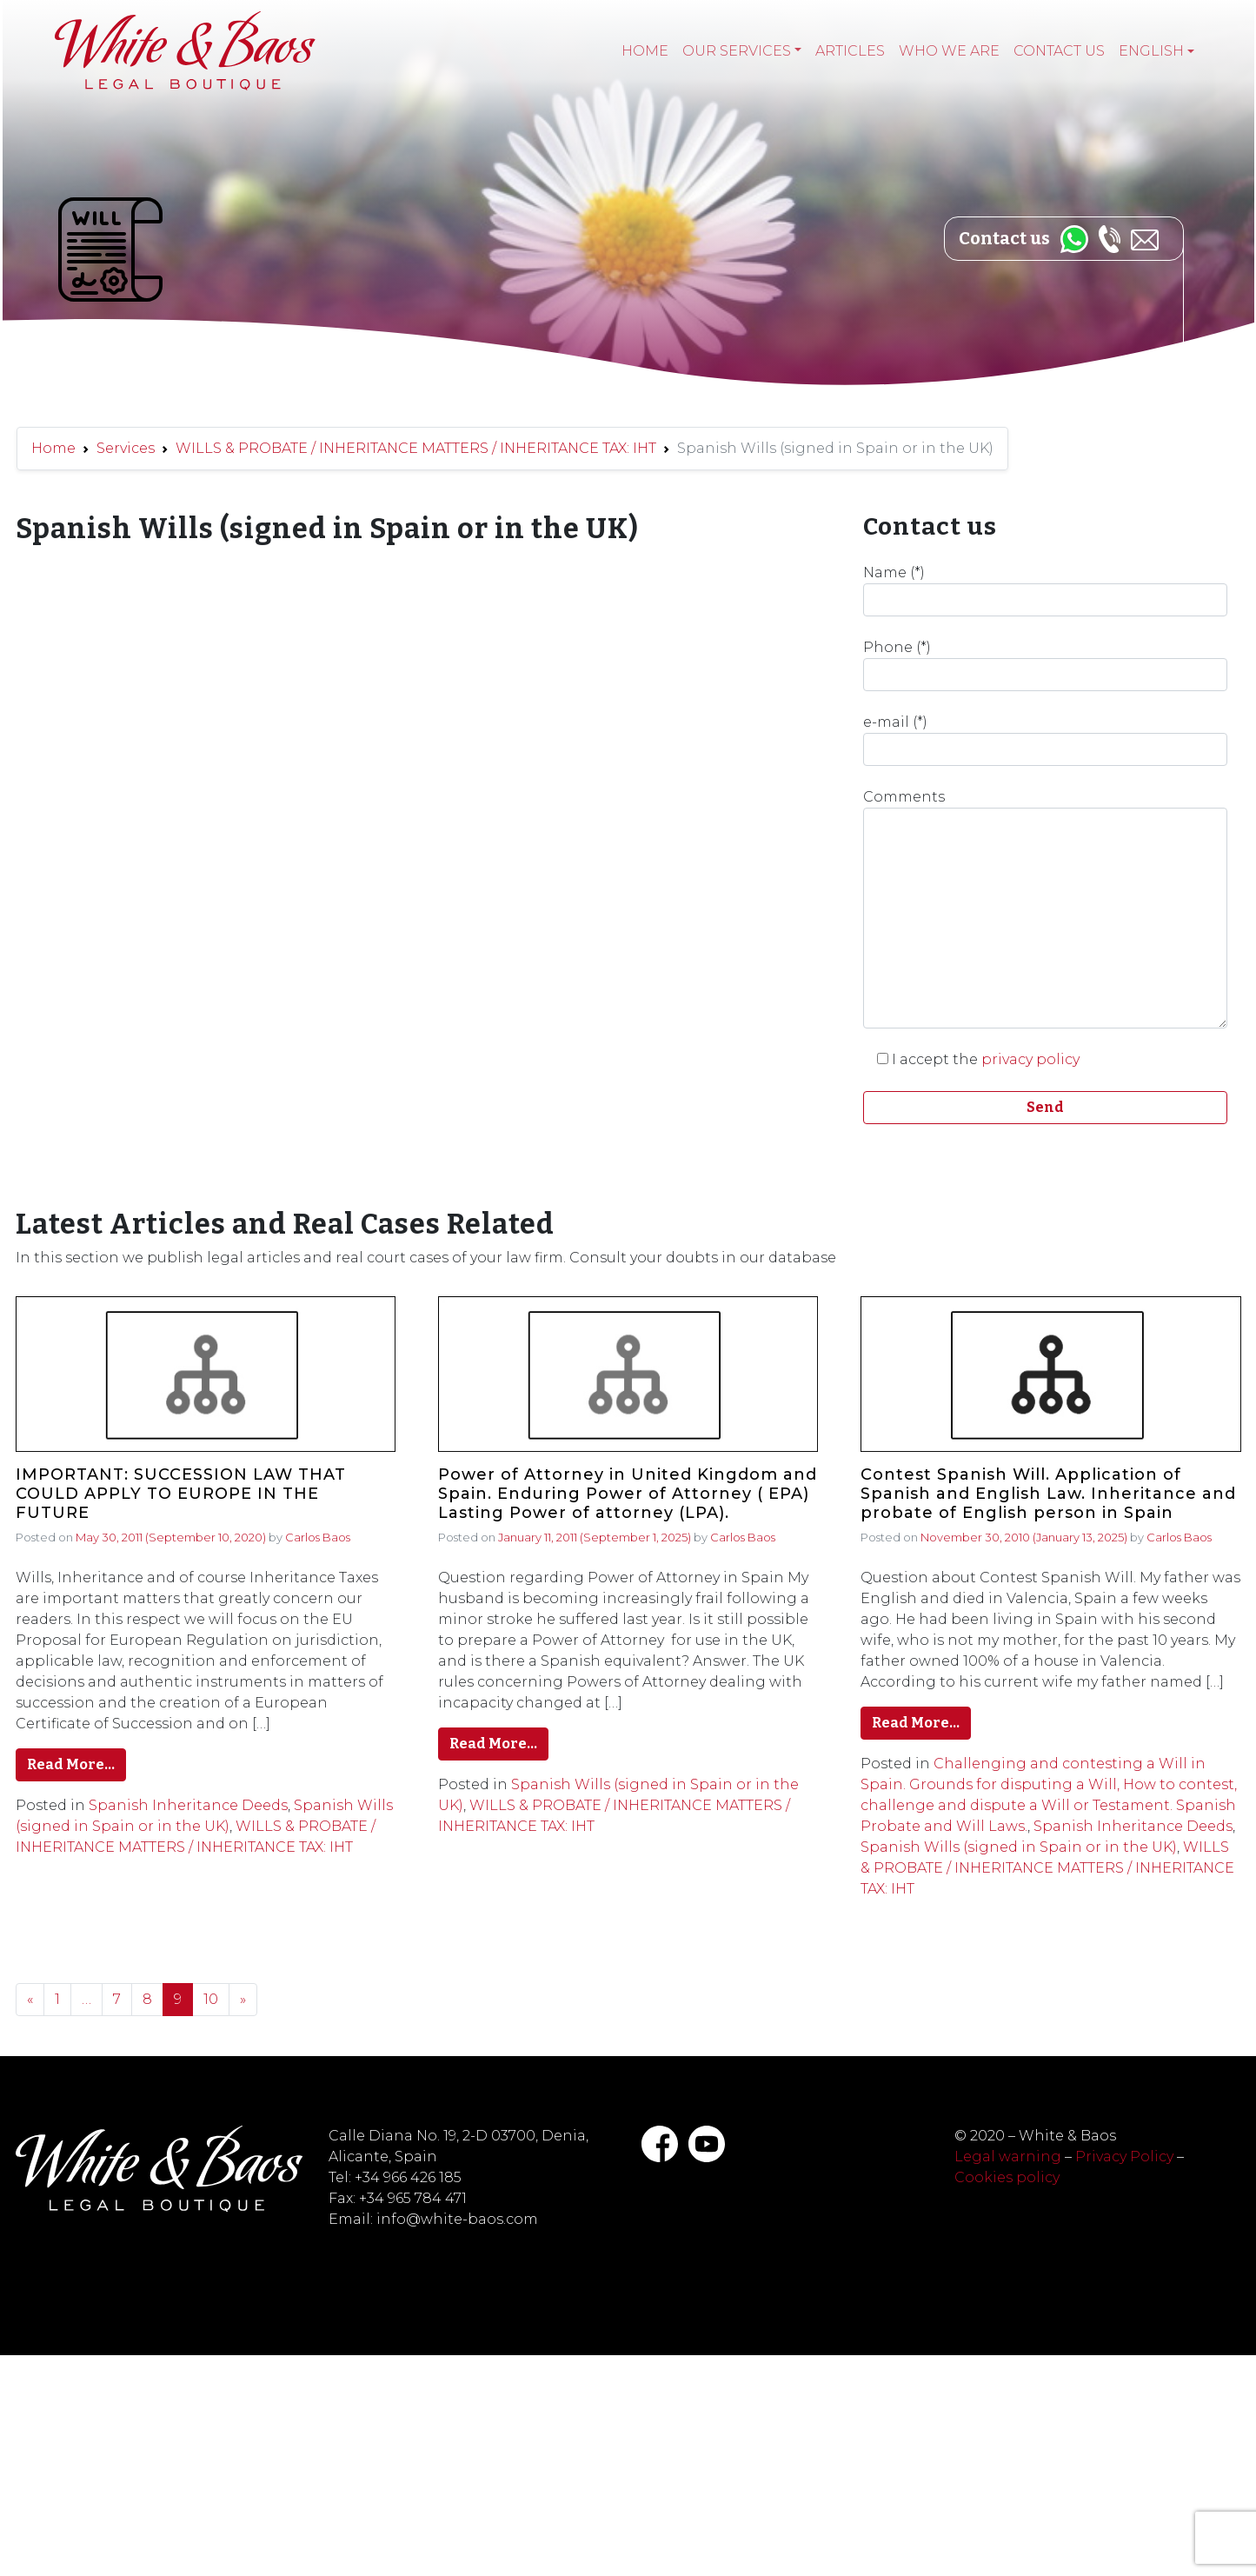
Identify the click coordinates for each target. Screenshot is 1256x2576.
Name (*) (1045, 590)
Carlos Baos (317, 1537)
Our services (736, 51)
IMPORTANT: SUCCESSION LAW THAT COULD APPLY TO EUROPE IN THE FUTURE (181, 1493)
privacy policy (1030, 1059)
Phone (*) (1045, 665)
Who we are (949, 51)
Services (125, 448)
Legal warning (1007, 2156)
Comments (1045, 908)
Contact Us (1059, 51)
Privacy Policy (1124, 2156)
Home (644, 51)
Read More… (71, 1764)
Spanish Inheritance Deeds (188, 1805)
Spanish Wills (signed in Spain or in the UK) (1019, 1847)
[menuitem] (1156, 51)
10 (210, 1999)
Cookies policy (1007, 2177)
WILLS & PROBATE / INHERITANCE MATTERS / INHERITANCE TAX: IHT (416, 448)
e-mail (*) (1045, 740)
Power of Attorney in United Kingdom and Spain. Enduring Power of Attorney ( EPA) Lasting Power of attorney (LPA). (627, 1493)
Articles (850, 51)
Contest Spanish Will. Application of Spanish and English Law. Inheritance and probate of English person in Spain (1048, 1493)
